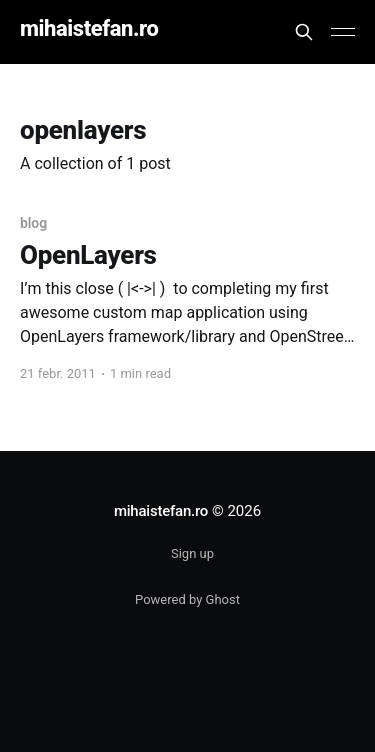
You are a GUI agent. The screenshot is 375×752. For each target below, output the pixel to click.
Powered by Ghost (187, 599)
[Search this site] (304, 32)
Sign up (192, 553)
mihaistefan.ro (89, 29)
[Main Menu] (343, 32)
